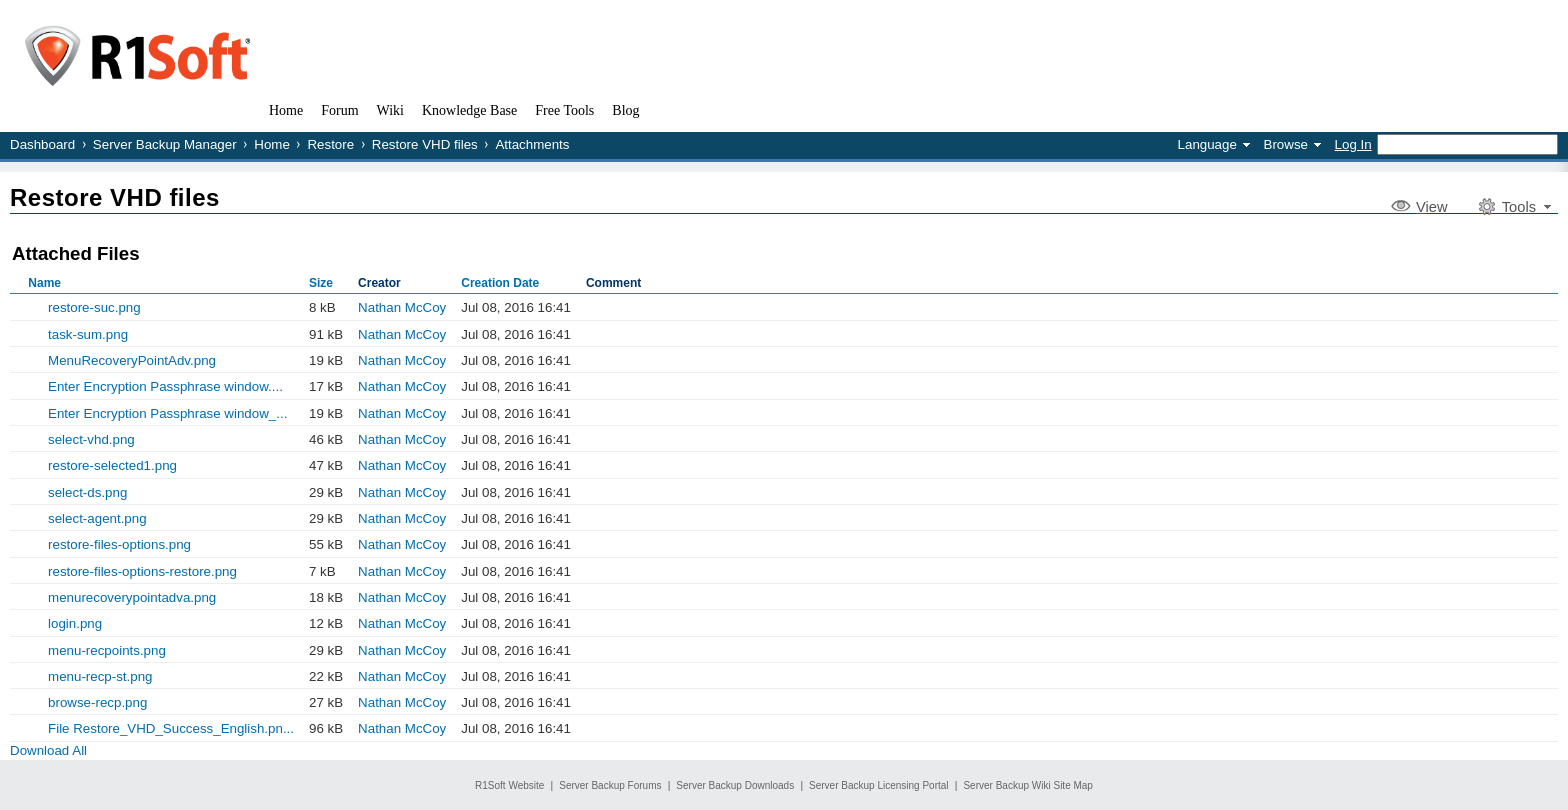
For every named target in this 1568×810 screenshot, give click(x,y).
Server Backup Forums (610, 785)
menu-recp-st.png (100, 676)
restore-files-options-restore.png (142, 571)
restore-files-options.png (119, 544)
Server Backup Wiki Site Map (1028, 785)
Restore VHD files (425, 144)
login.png (75, 623)
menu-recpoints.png (107, 650)
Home (272, 144)
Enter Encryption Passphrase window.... (165, 386)
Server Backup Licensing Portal (879, 785)
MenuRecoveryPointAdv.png (132, 360)
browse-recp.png (97, 702)
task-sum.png (88, 334)
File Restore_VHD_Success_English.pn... (171, 728)
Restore (330, 144)
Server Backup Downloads (735, 785)
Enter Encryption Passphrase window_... (167, 413)
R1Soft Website (509, 785)
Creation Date (500, 283)
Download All (48, 750)
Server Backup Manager (165, 144)
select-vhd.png (91, 439)
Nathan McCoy (402, 307)
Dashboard (42, 144)
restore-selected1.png (112, 465)
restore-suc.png (94, 307)
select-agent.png (97, 518)
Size (321, 283)
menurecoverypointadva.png (132, 597)
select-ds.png (87, 492)
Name (44, 283)
